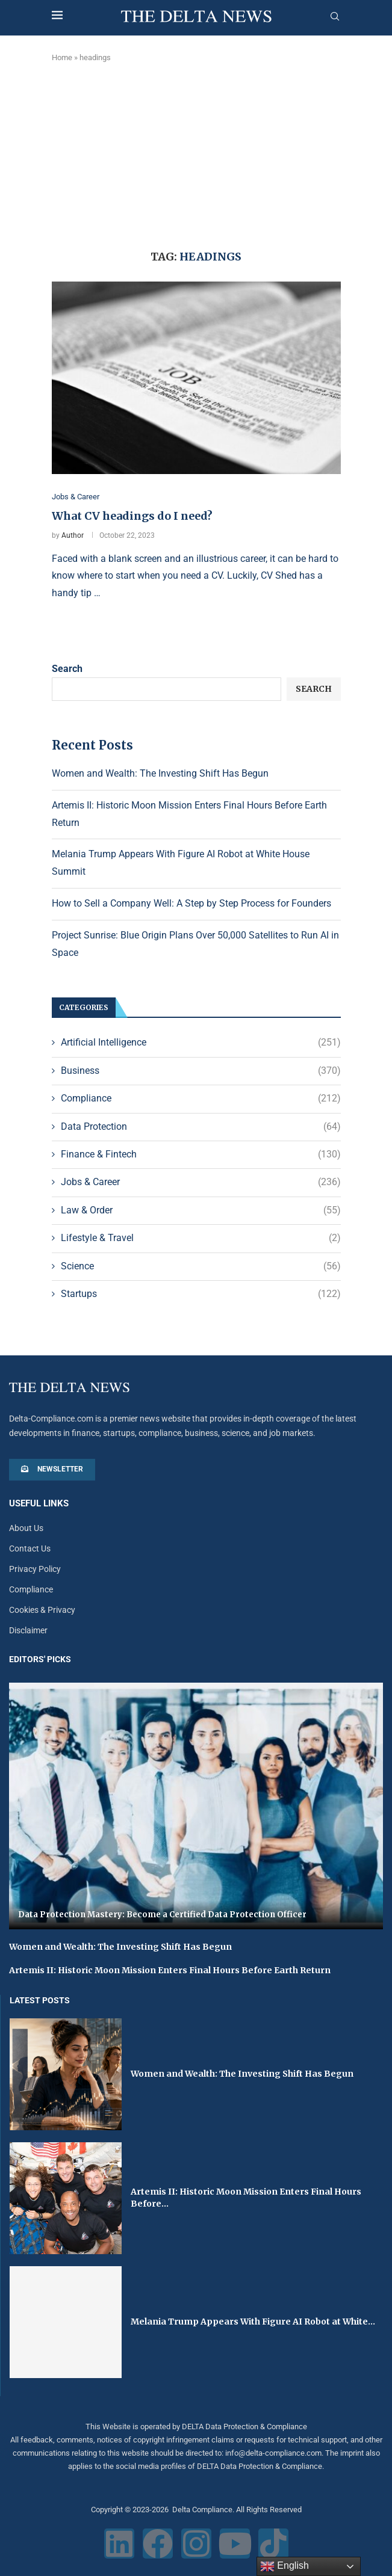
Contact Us (30, 1548)
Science (201, 1266)
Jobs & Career (201, 1182)
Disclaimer (28, 1630)
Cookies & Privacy (42, 1610)
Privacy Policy (35, 1569)
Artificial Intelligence (201, 1043)
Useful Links (39, 1503)
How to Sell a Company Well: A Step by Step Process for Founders (191, 903)
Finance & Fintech (201, 1154)
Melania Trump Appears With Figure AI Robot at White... (253, 2321)
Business (201, 1070)
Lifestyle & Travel (201, 1238)
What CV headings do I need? (132, 516)
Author (72, 535)
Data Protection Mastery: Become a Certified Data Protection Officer (162, 1914)
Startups (201, 1294)
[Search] (335, 17)
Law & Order (201, 1210)
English (284, 2566)
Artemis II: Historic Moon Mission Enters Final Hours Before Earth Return (170, 1970)
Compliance (201, 1098)
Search (67, 668)
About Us (26, 1528)
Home (62, 57)
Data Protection (201, 1126)
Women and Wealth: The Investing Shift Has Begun (160, 773)
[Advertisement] (196, 154)
